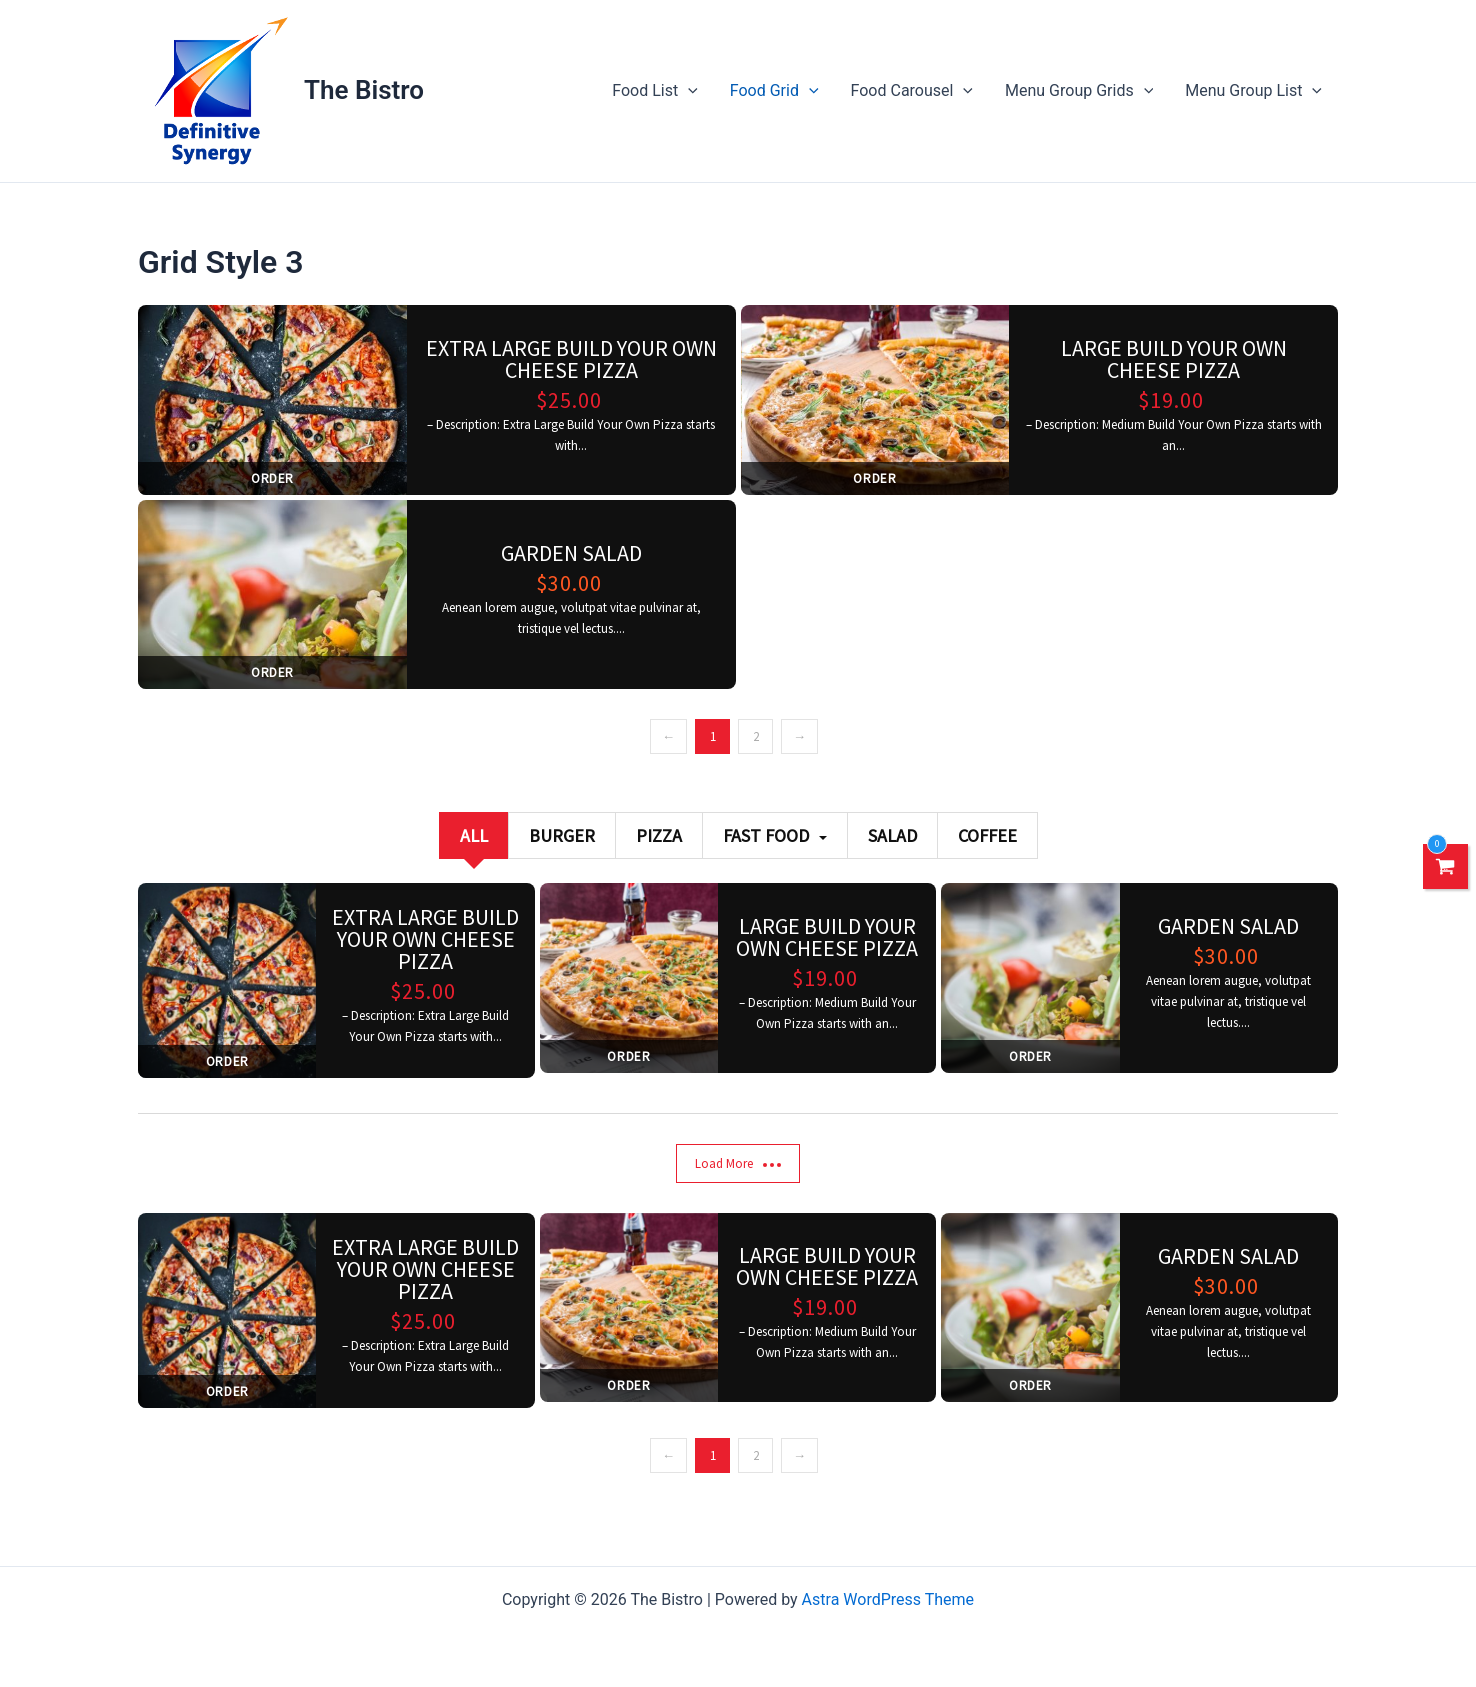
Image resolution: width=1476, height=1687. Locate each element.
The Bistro (364, 90)
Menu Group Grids (1079, 91)
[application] (688, 91)
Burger (562, 835)
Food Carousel (912, 91)
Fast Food (775, 835)
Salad (892, 835)
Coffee (987, 835)
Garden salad (571, 553)
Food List (655, 91)
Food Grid (774, 91)
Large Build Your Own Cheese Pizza (1174, 359)
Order (272, 478)
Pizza (659, 835)
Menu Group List (1253, 91)
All (474, 835)
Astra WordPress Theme (888, 1599)
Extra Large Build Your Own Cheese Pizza (571, 359)
